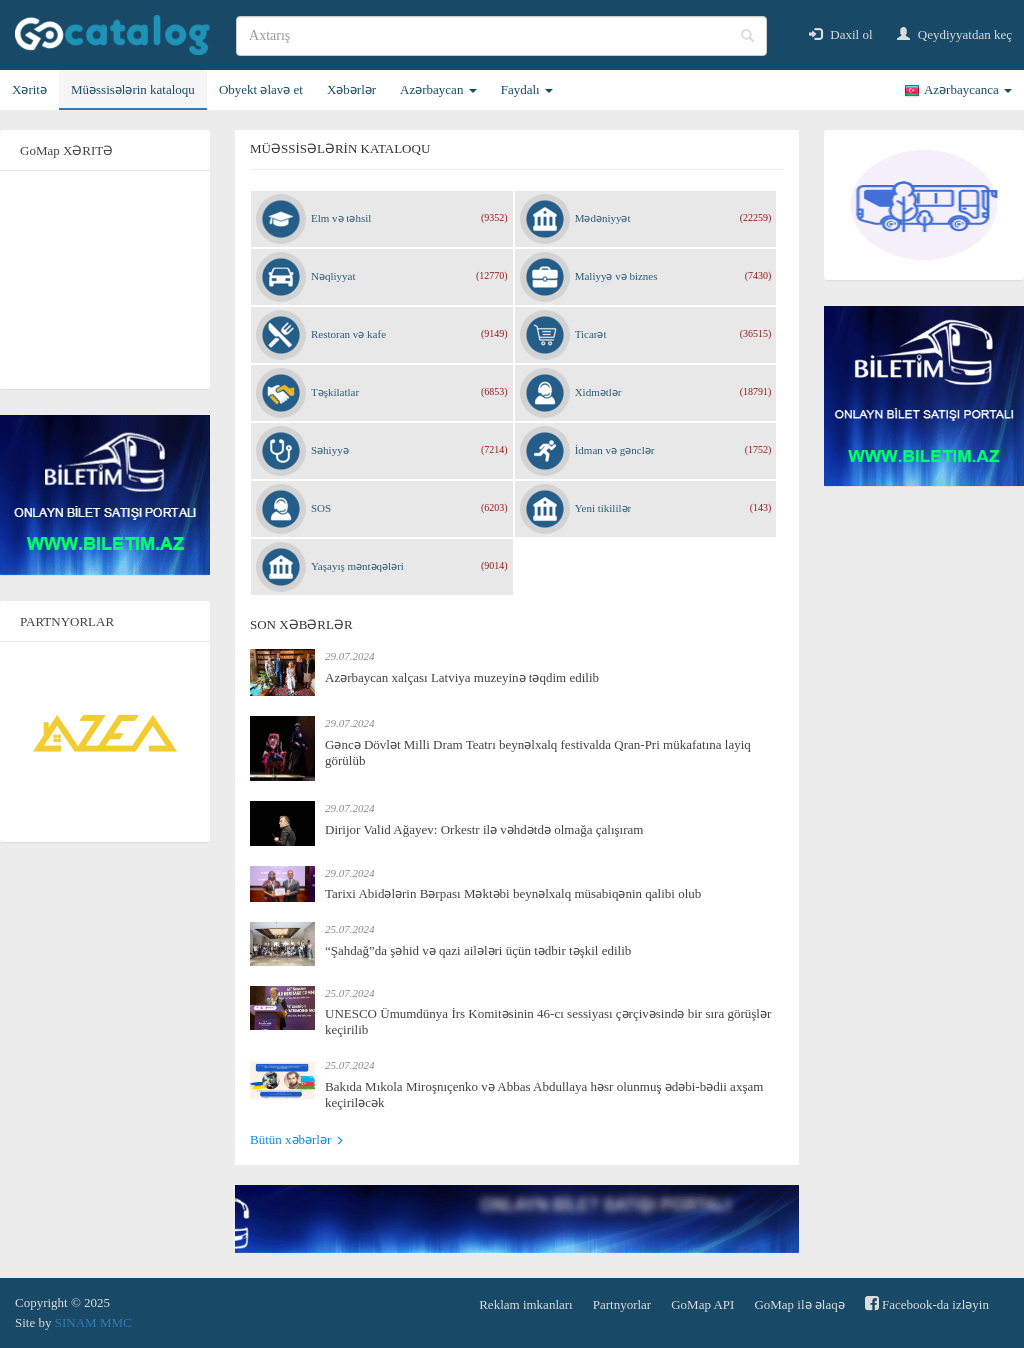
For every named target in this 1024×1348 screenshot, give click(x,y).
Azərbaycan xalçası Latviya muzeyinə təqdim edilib (462, 677)
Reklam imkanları (526, 1304)
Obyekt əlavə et (261, 89)
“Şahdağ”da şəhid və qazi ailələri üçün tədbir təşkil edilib (478, 950)
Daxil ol (841, 34)
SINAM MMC (93, 1322)
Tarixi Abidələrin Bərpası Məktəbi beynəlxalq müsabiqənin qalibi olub (513, 893)
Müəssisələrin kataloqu (133, 89)
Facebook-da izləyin (927, 1303)
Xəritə (29, 89)
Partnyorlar (622, 1304)
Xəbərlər (351, 89)
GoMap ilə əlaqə (799, 1304)
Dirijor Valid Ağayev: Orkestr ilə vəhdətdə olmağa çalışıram (484, 829)
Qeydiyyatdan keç (954, 34)
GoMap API (702, 1304)
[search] (501, 36)
